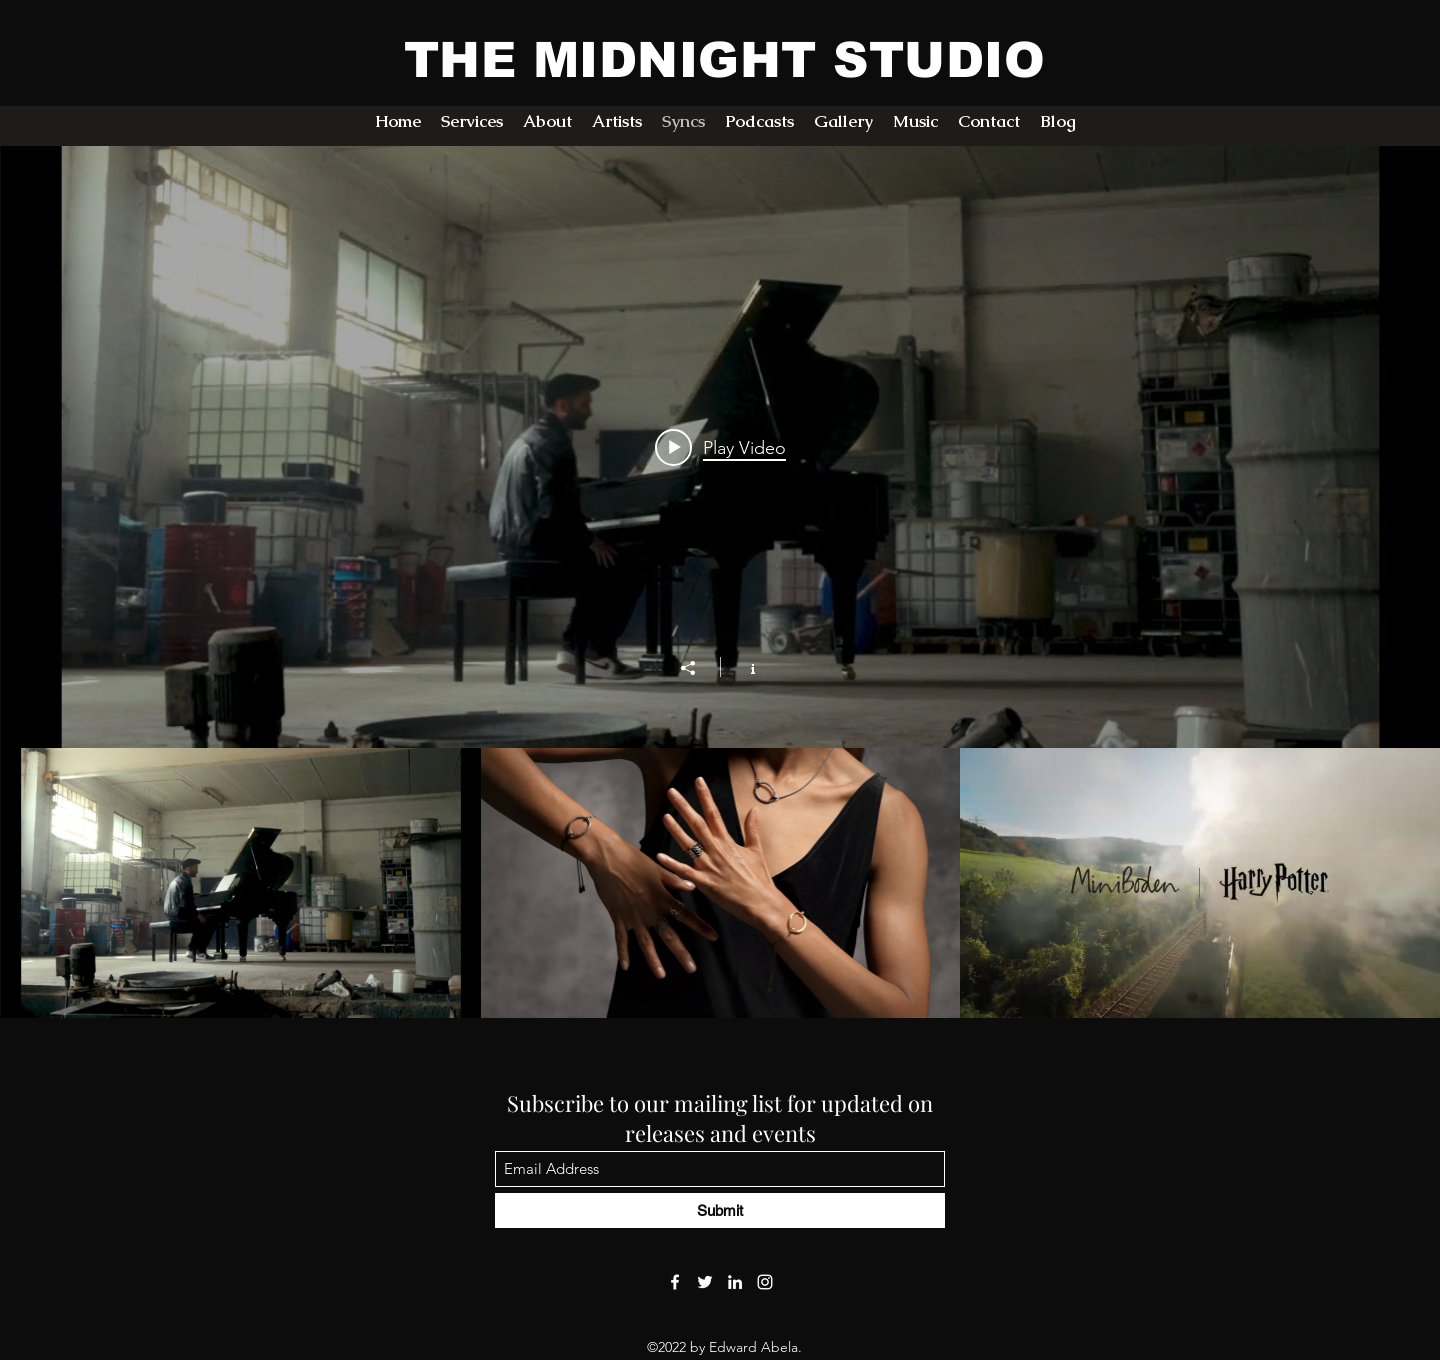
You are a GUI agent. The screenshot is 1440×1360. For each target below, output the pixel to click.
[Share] (698, 668)
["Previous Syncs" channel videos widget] (720, 582)
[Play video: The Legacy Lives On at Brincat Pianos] (720, 447)
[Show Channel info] (742, 667)
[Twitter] (705, 1282)
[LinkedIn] (735, 1282)
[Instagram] (765, 1282)
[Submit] (720, 1210)
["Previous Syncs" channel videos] (720, 883)
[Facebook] (675, 1282)
